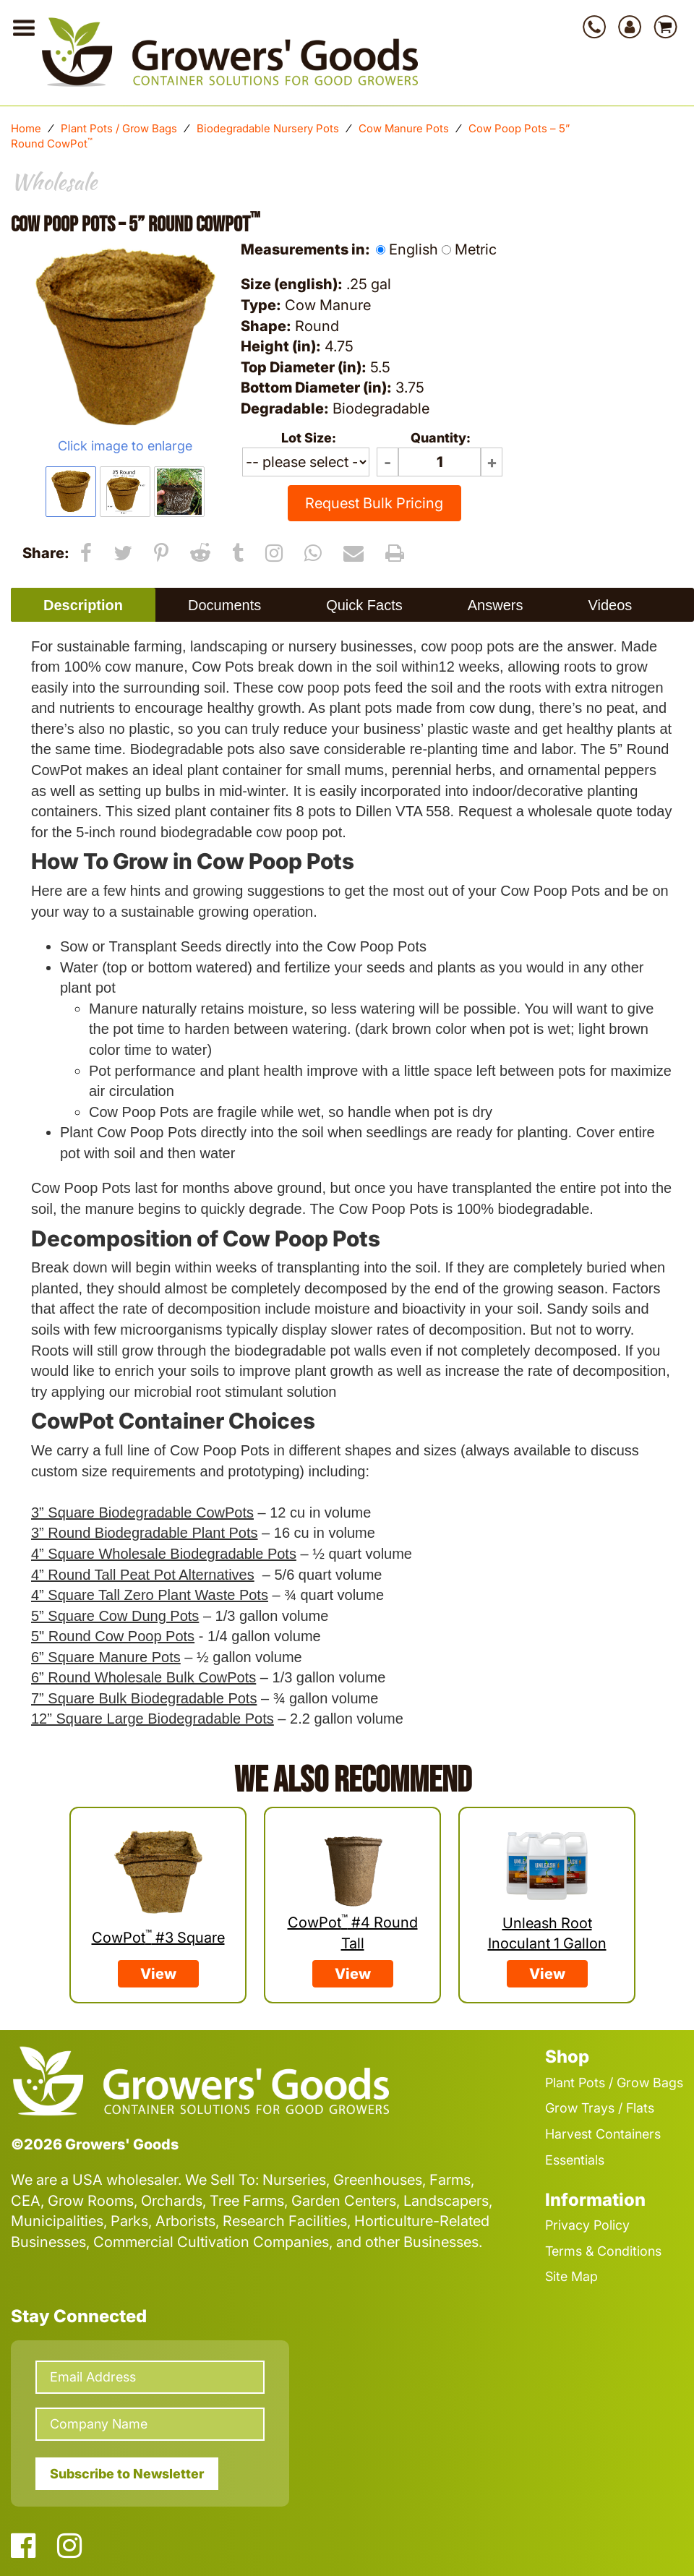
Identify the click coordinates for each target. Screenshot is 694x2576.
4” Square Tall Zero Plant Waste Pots (149, 1595)
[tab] (83, 605)
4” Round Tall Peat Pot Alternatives (142, 1575)
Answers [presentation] (495, 605)
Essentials (574, 2160)
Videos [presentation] (610, 605)
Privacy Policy (587, 2225)
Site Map (571, 2276)
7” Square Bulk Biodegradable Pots (144, 1698)
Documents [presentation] (224, 605)
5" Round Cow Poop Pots (112, 1636)
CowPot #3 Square (158, 1937)
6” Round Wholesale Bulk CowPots (143, 1677)
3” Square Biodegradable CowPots (142, 1512)
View (158, 1973)
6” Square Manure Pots (106, 1657)
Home (26, 128)
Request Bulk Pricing (374, 503)
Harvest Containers (603, 2133)
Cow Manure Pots (404, 128)
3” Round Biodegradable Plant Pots (144, 1533)
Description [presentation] (83, 605)
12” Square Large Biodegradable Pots (152, 1718)
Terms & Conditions (603, 2251)
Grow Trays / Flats (599, 2107)
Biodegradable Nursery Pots (268, 128)
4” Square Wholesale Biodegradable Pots (163, 1554)
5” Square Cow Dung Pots (115, 1616)
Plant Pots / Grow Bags (119, 128)
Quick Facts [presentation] (364, 605)
